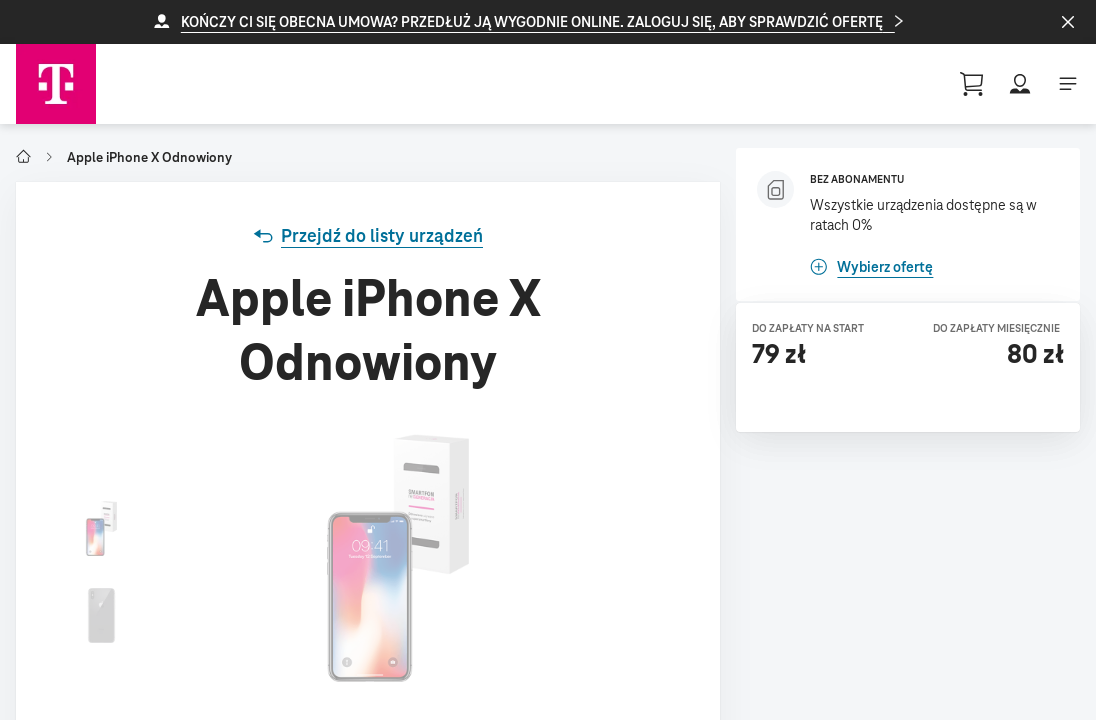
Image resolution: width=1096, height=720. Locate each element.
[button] (548, 22)
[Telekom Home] (56, 84)
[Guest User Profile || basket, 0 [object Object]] (972, 84)
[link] (368, 236)
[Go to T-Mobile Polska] (23, 157)
